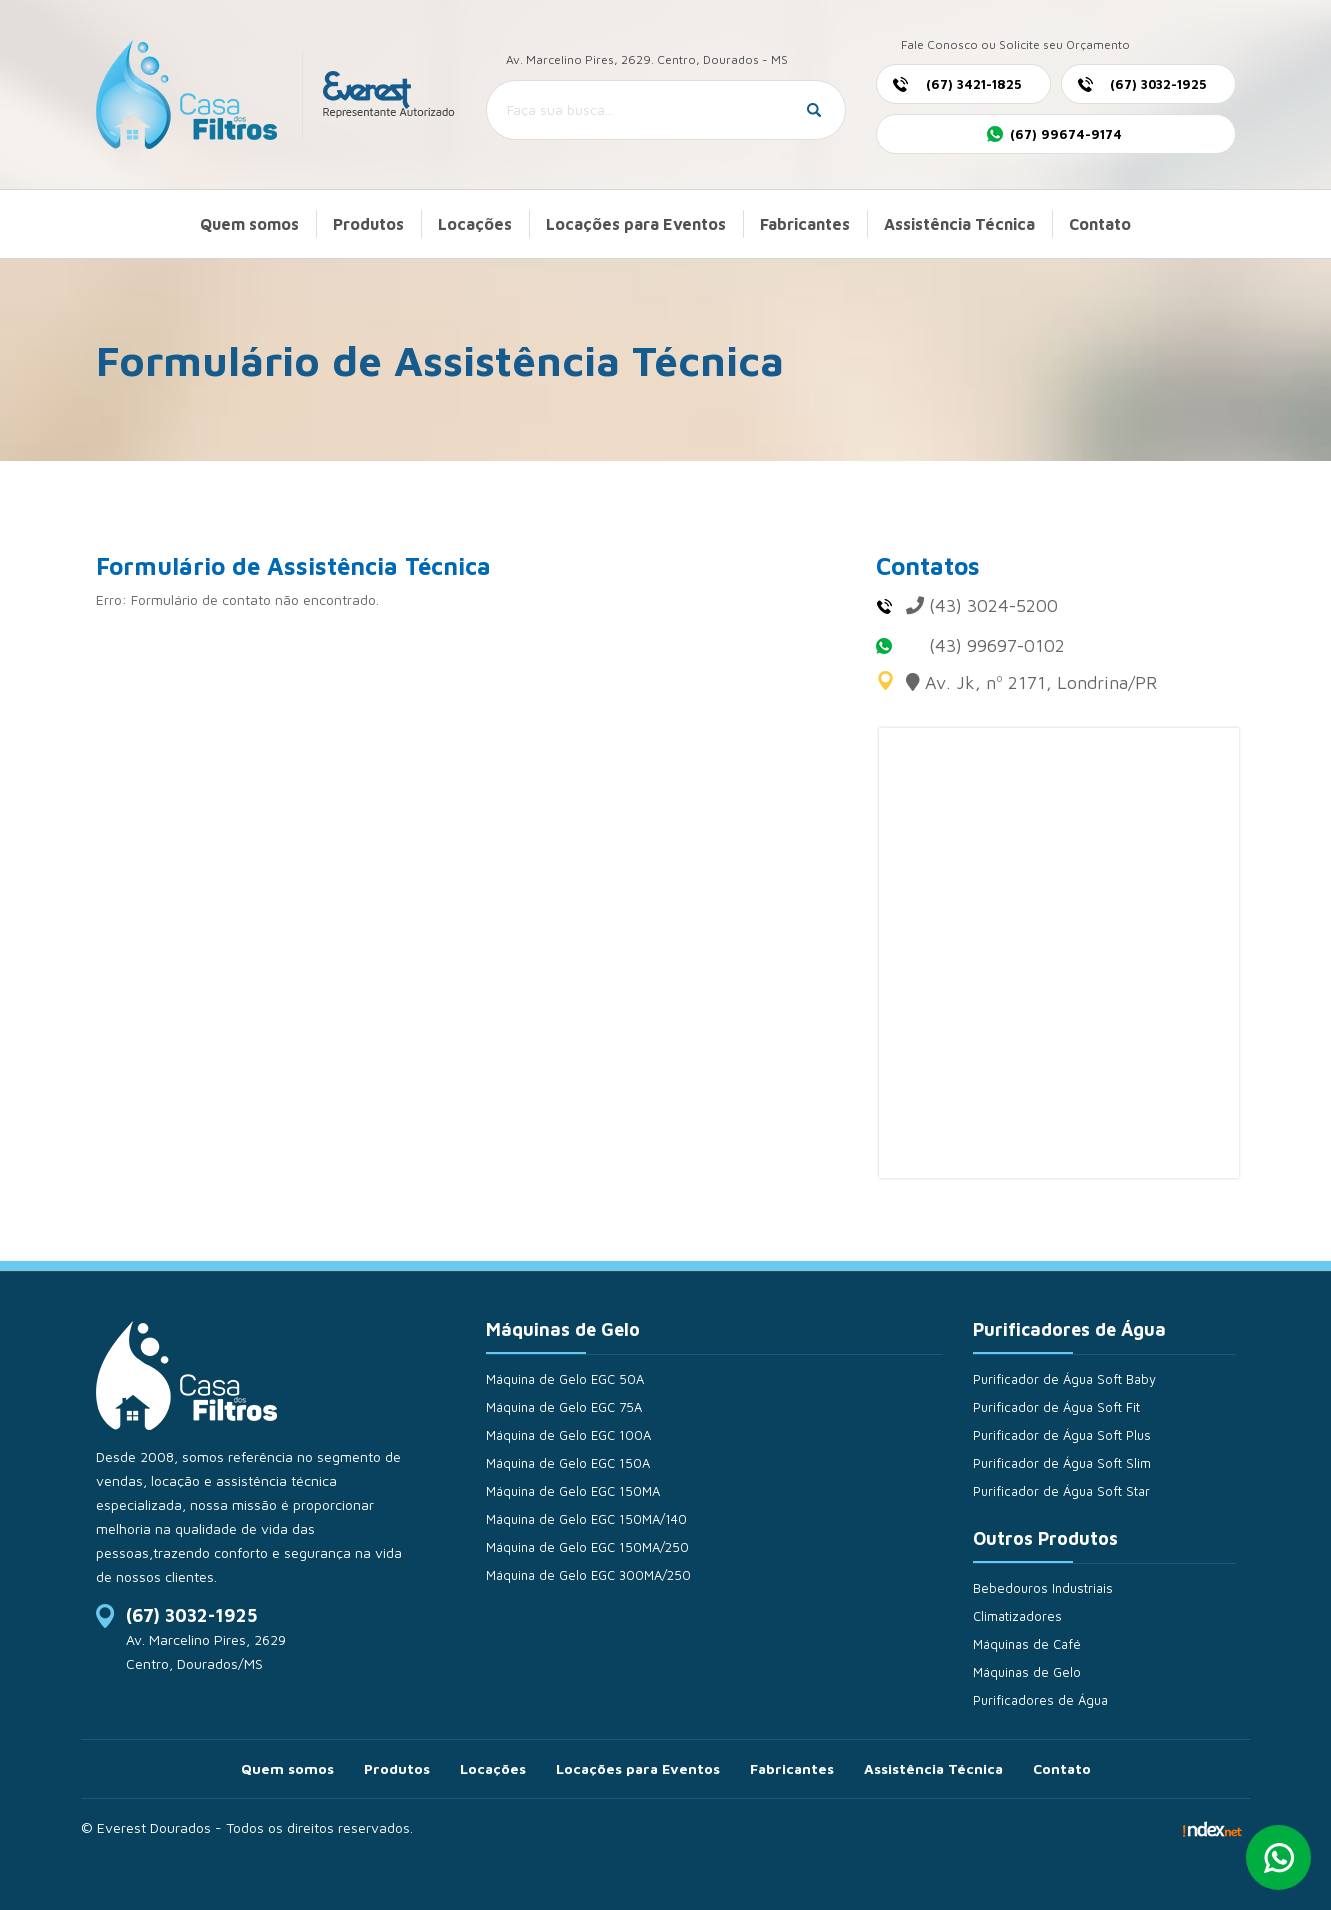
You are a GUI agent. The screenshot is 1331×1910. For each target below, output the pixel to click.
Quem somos (249, 224)
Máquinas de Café (1027, 1644)
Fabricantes (805, 224)
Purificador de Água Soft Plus (1062, 1435)
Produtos (368, 224)
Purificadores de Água (1040, 1700)
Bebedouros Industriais (1043, 1588)
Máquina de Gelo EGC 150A (568, 1463)
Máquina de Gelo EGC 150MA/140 (586, 1519)
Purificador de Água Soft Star (1061, 1491)
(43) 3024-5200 (993, 605)
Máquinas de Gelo (1027, 1672)
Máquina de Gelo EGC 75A (564, 1407)
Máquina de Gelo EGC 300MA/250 (588, 1575)
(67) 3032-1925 (191, 1615)
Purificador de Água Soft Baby (1064, 1379)
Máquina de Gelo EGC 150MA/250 (587, 1547)
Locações (475, 224)
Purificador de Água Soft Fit (1056, 1407)
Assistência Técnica (959, 224)
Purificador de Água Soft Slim (1062, 1463)
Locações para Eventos (636, 224)
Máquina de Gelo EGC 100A (568, 1435)
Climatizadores (1017, 1616)
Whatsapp (1278, 1857)
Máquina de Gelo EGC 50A (565, 1379)
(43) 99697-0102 (997, 645)
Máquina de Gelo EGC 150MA (573, 1491)
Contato (1100, 224)
